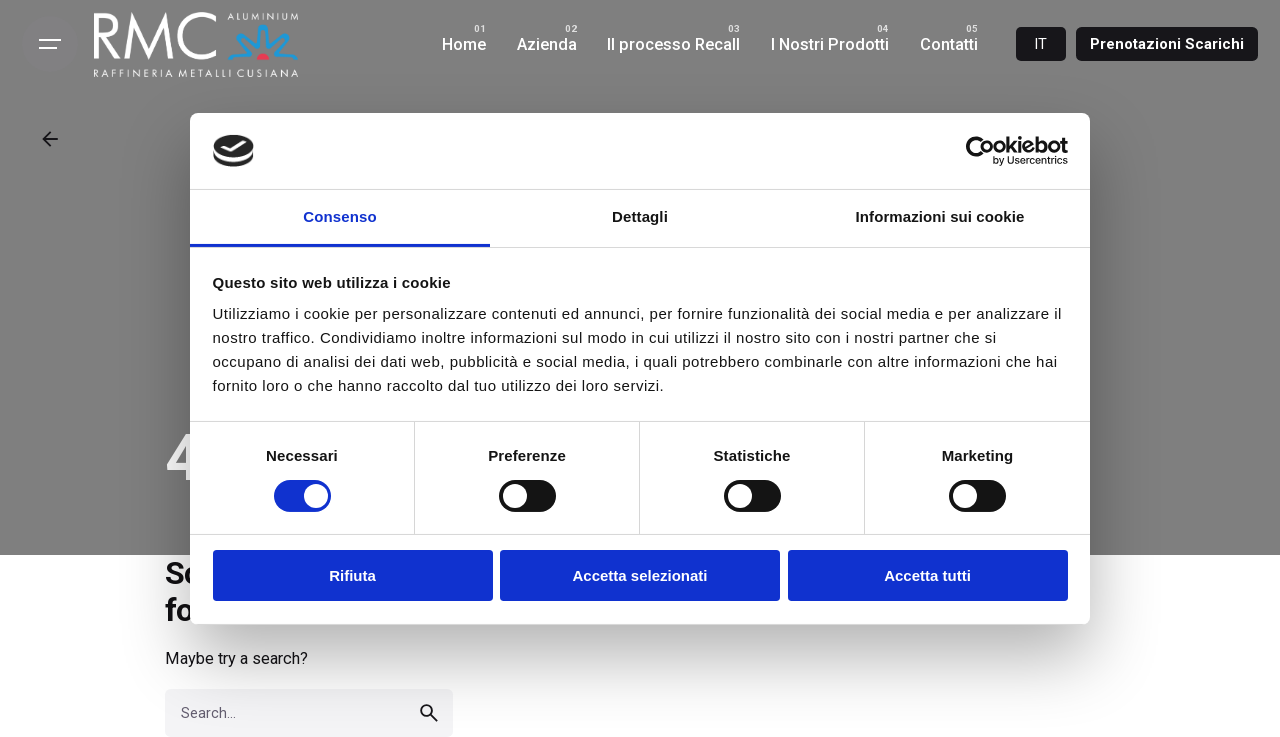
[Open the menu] (50, 44)
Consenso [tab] (339, 216)
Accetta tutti (927, 575)
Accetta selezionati (639, 575)
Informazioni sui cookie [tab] (940, 216)
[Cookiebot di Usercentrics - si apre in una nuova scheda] (980, 151)
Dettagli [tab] (640, 216)
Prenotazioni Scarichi (1167, 44)
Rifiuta (352, 575)
